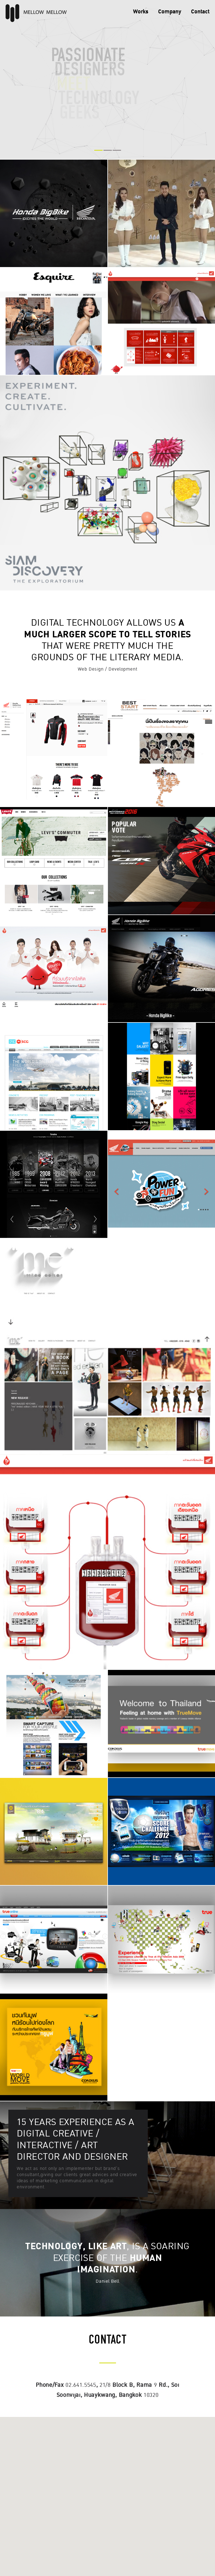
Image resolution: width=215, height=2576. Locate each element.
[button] (107, 2491)
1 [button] (98, 150)
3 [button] (117, 150)
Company (169, 11)
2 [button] (107, 150)
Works (140, 11)
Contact (200, 11)
